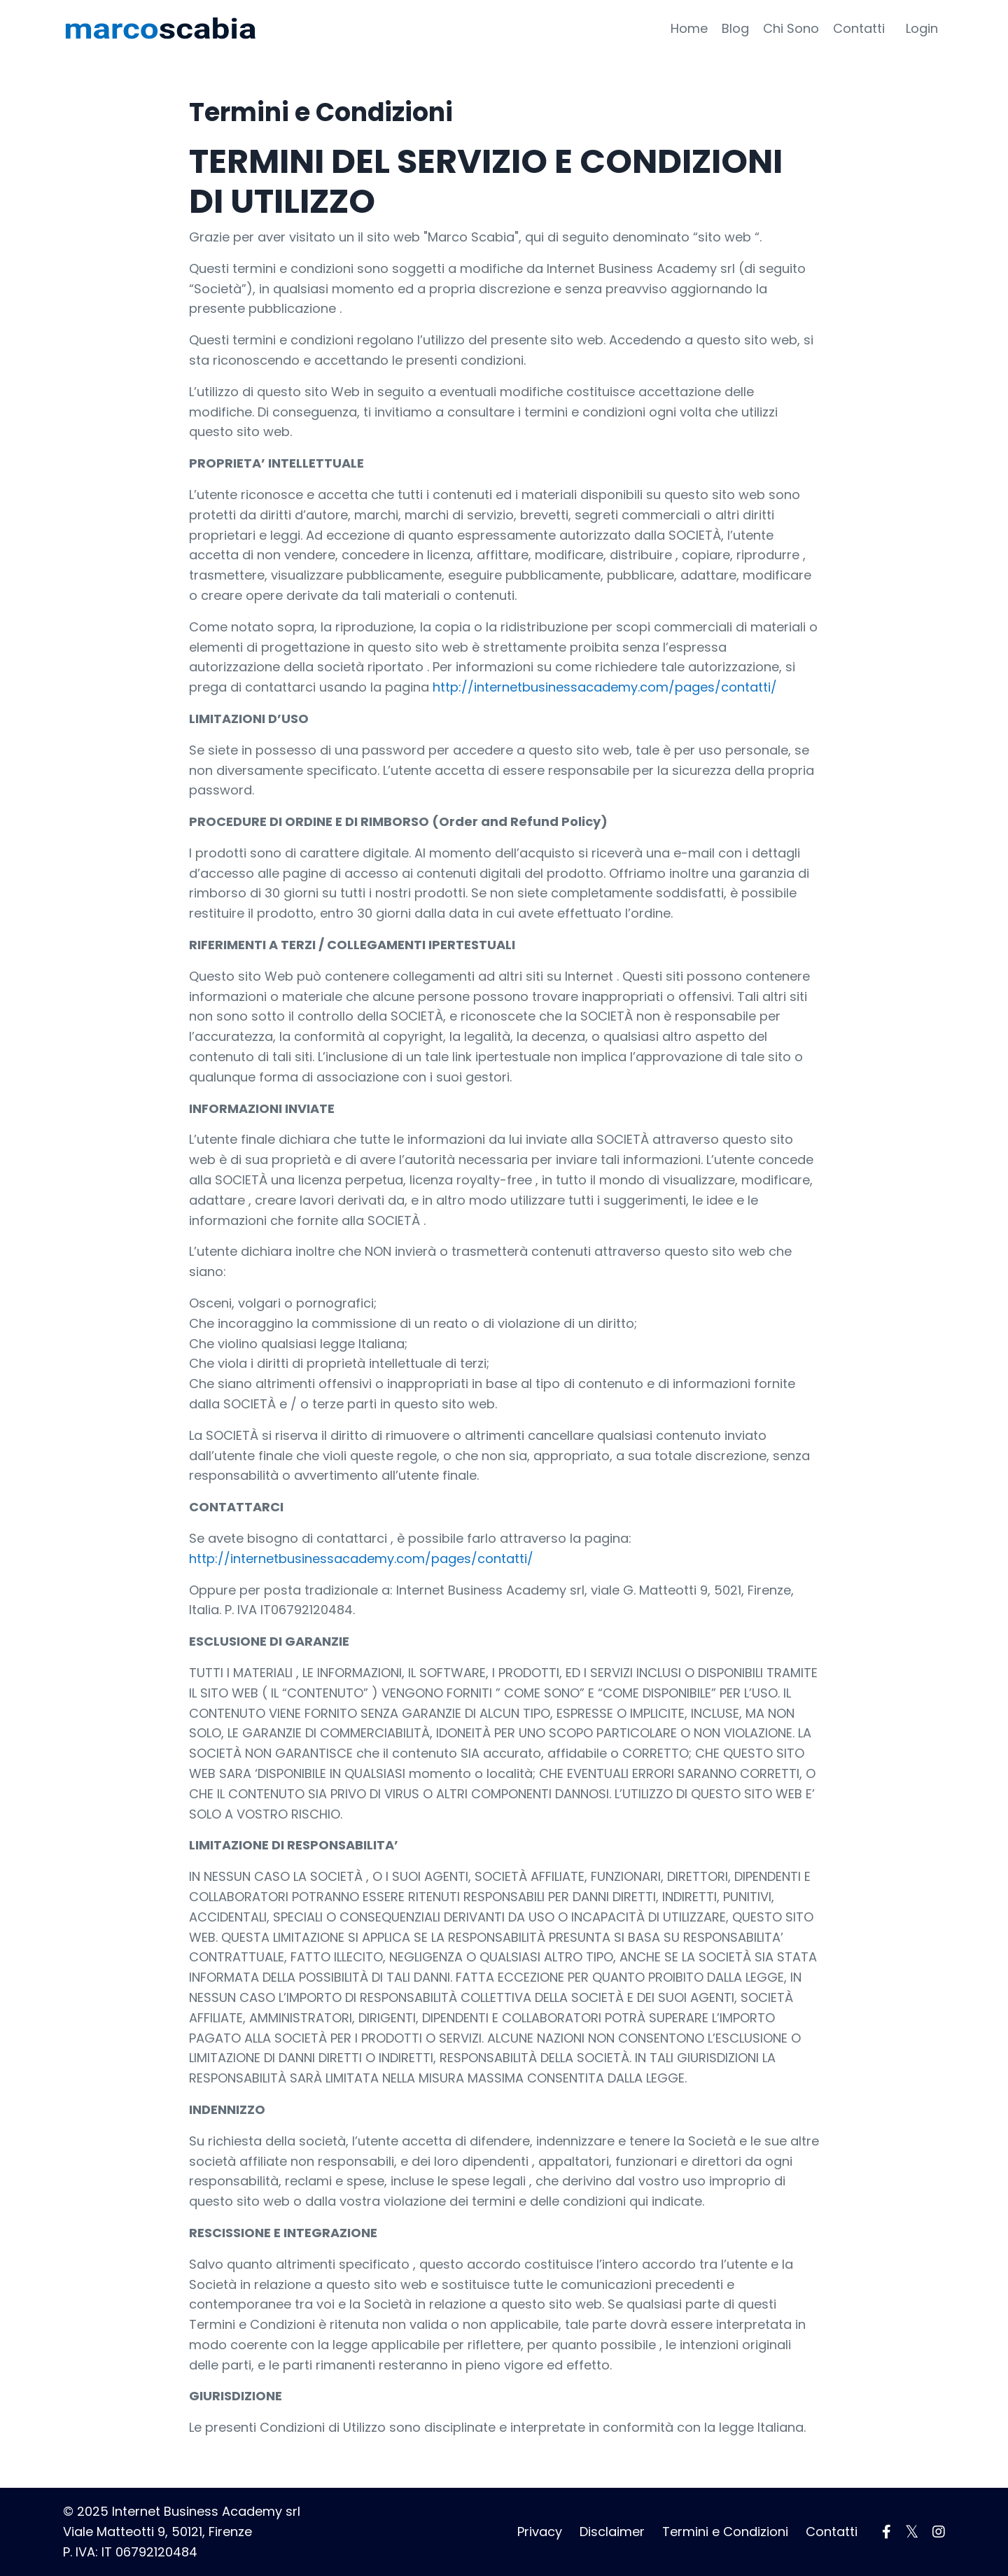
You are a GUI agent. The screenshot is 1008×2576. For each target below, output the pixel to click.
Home (689, 28)
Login (922, 28)
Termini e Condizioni (725, 2531)
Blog (735, 28)
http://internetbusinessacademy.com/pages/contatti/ (605, 687)
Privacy (539, 2531)
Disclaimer (612, 2531)
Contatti (859, 28)
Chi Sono (791, 28)
